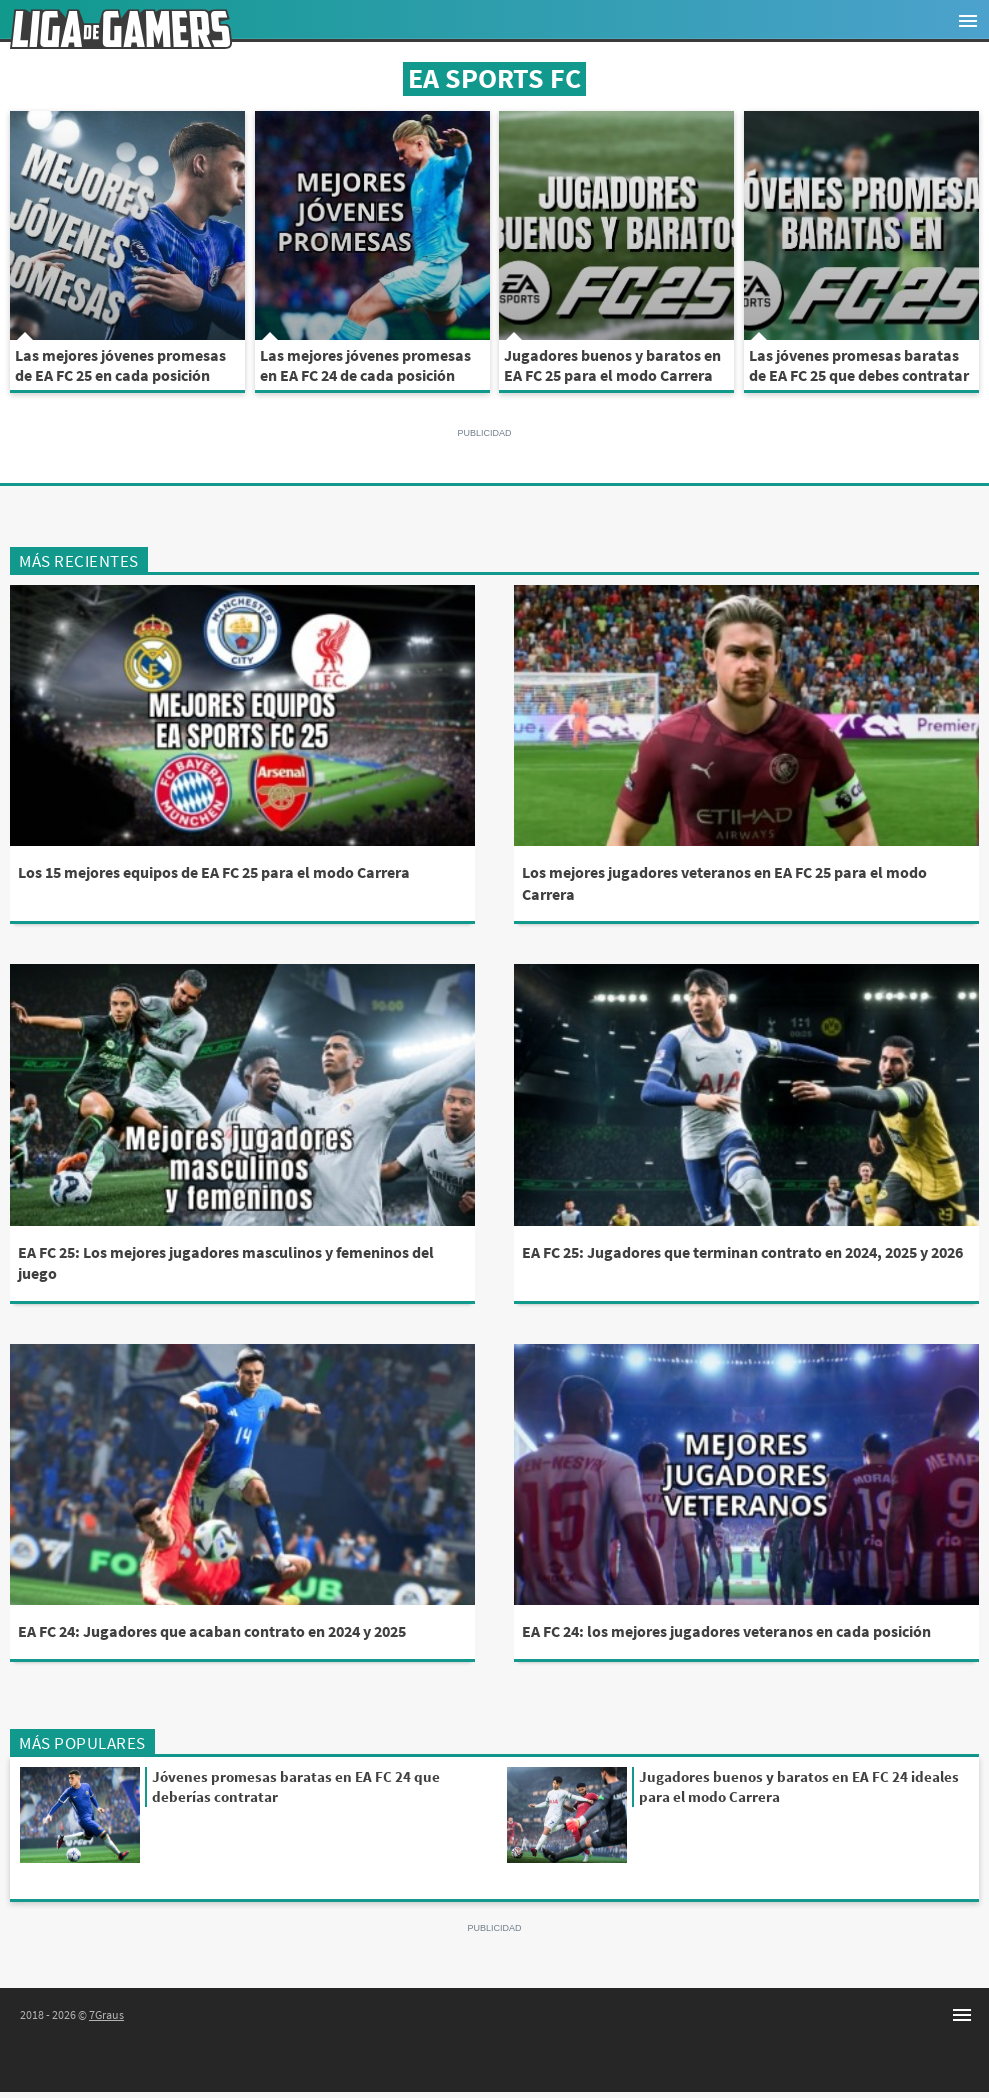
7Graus (106, 2014)
